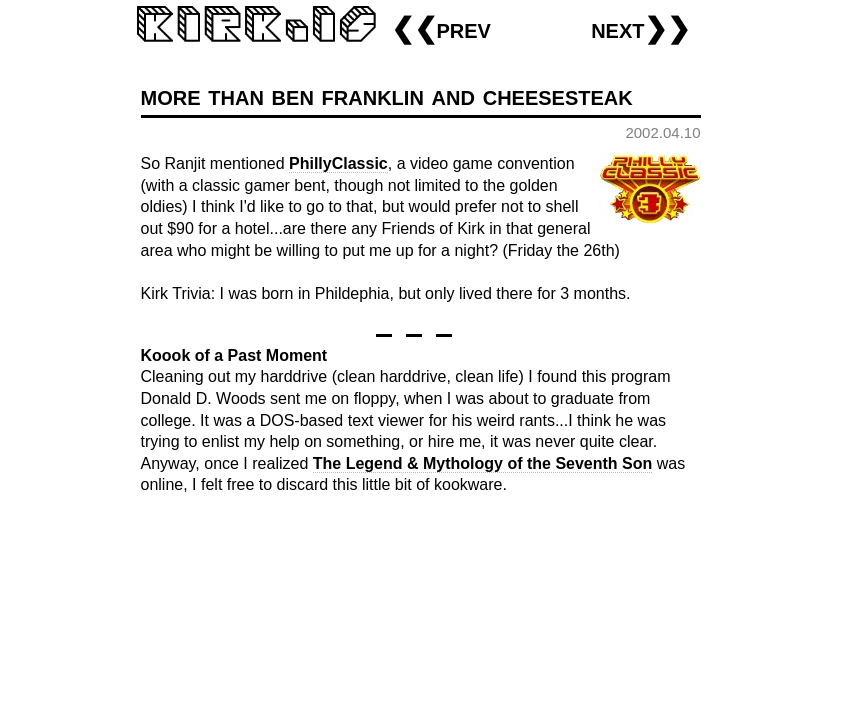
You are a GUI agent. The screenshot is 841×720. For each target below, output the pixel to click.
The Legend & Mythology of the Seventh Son (483, 463)
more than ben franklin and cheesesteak (387, 95)
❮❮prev (441, 28)
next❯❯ (640, 28)
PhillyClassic (338, 163)
